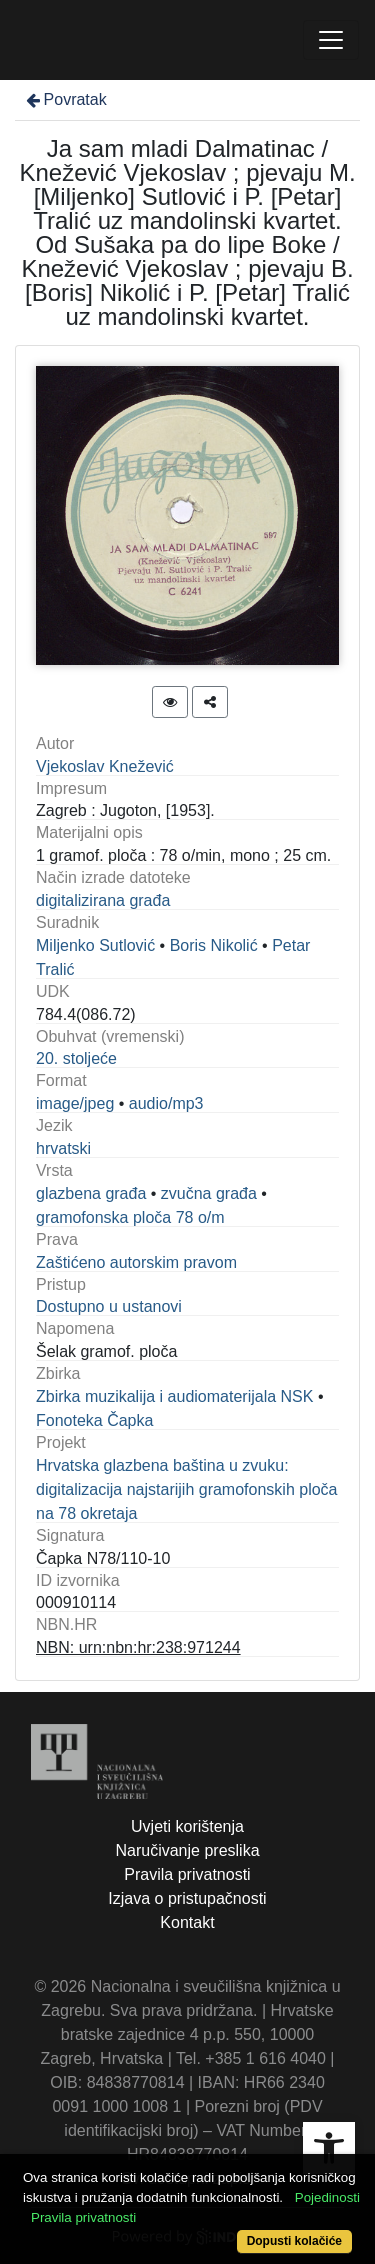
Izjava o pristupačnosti (187, 1898)
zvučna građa (209, 1193)
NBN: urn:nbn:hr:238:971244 (138, 1647)
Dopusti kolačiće (294, 2241)
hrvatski (63, 1148)
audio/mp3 (166, 1103)
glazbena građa (91, 1193)
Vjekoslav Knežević (105, 766)
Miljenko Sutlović (95, 945)
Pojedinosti (327, 2197)
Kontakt (187, 1922)
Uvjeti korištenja (187, 1826)
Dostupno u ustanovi (109, 1306)
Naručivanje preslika (187, 1850)
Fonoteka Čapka (94, 1420)
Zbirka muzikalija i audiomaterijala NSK (174, 1396)
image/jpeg (75, 1103)
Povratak (65, 99)
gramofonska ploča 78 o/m (130, 1217)
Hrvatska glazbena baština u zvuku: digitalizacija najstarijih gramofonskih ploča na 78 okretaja (186, 1489)
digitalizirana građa (103, 900)
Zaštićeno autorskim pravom (136, 1262)
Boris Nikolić (214, 945)
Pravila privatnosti (187, 1874)
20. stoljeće (76, 1058)
